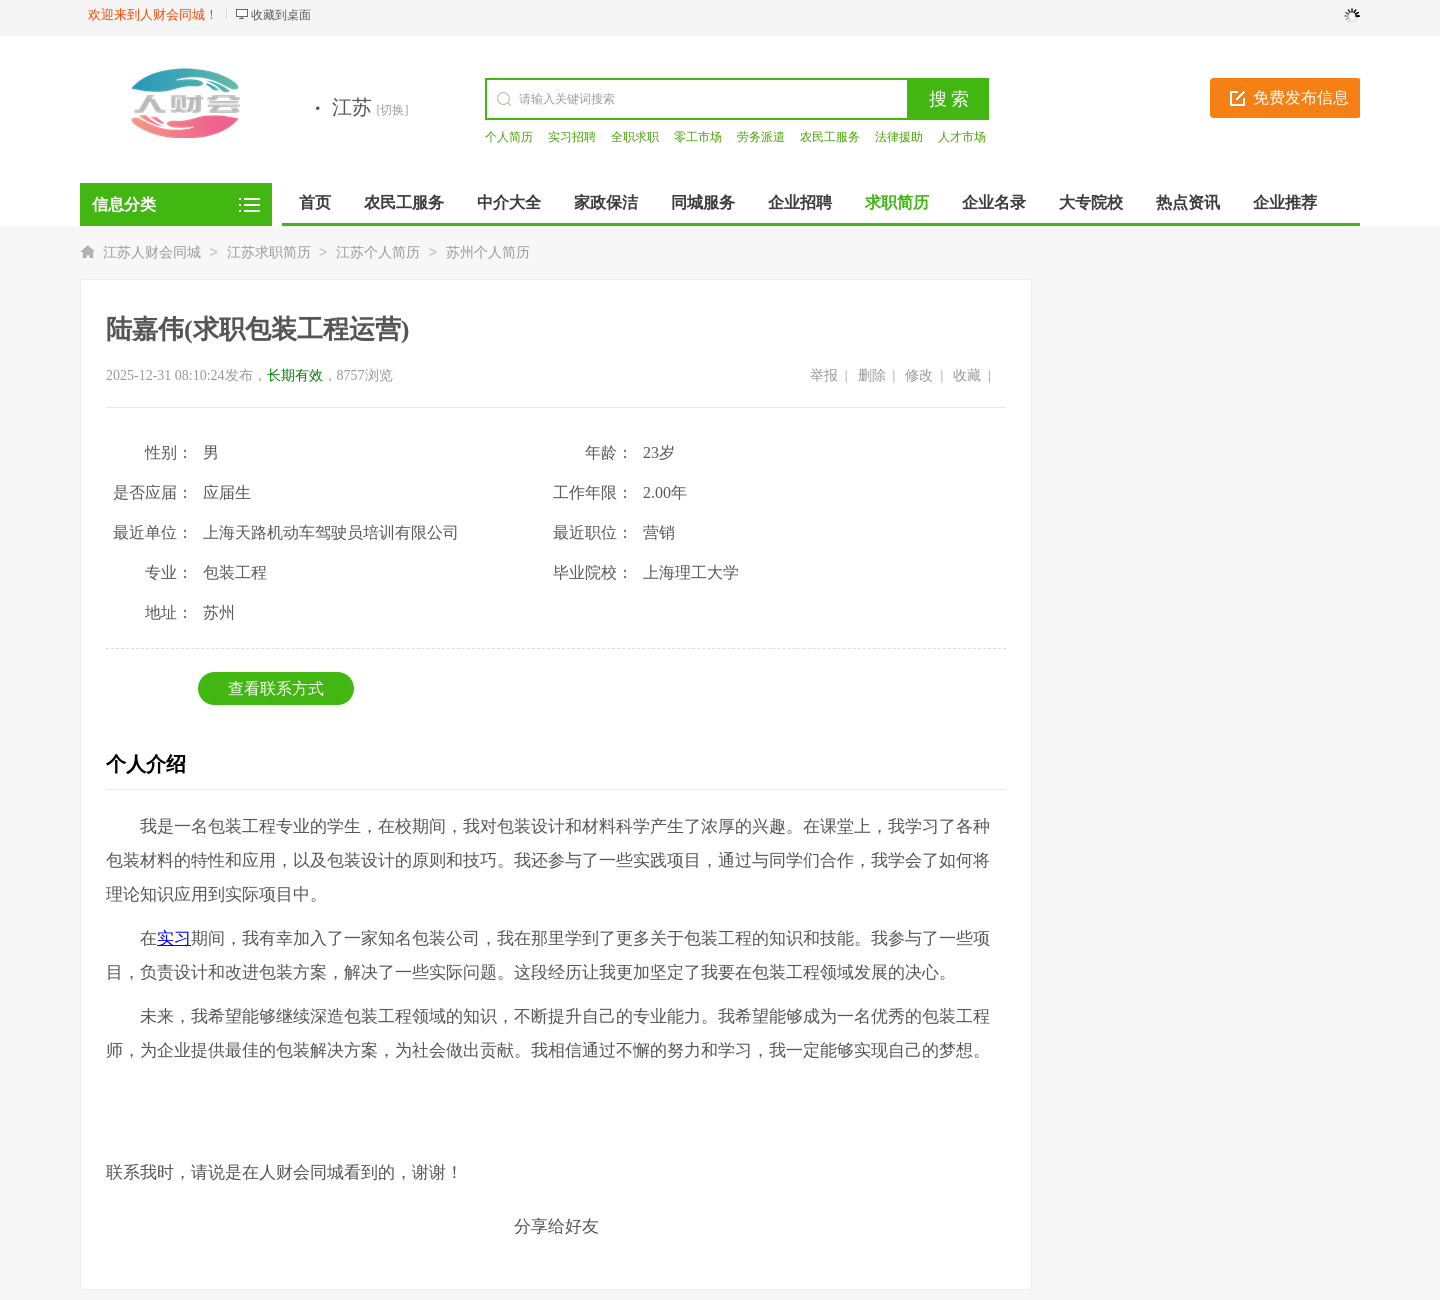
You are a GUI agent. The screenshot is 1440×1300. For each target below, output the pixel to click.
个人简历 (509, 137)
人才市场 (962, 137)
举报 (824, 375)
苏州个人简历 (488, 252)
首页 (315, 202)
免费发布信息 (1301, 97)
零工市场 (698, 137)
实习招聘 (572, 137)
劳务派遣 (761, 137)
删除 (872, 375)
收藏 (967, 375)
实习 (174, 938)
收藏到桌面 (281, 15)
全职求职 (635, 137)
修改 (919, 375)
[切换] (393, 110)
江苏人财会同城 (152, 252)
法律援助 (899, 137)
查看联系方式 (276, 688)
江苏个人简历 (378, 252)
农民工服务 (830, 137)
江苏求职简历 (269, 252)
